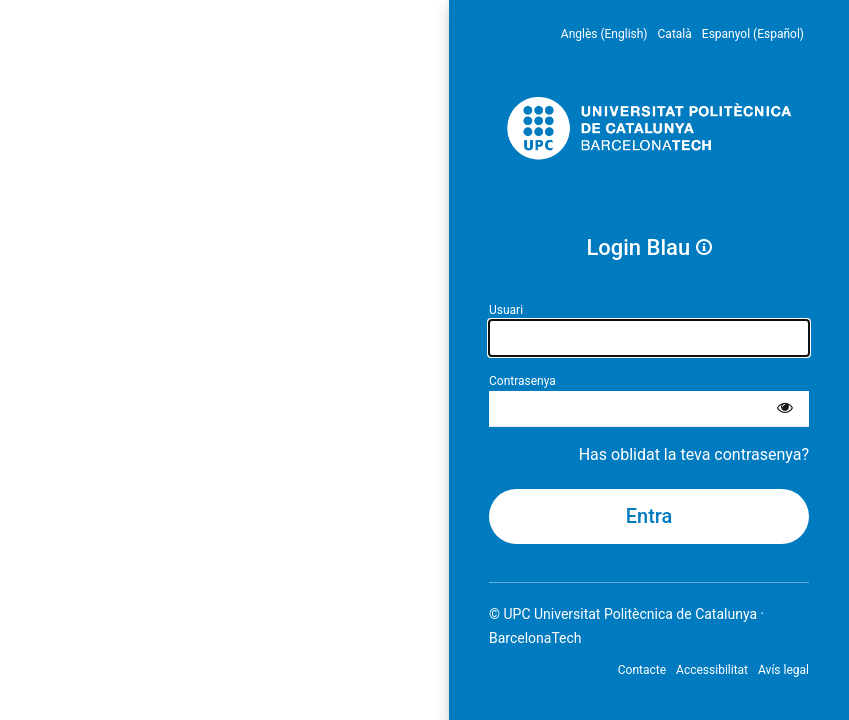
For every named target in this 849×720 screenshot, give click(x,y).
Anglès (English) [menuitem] (604, 34)
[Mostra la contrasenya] (785, 409)
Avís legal (783, 670)
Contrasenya (522, 381)
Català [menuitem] (675, 34)
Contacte (642, 670)
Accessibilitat (712, 670)
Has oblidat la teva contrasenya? (694, 454)
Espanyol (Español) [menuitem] (753, 34)
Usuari (506, 310)
